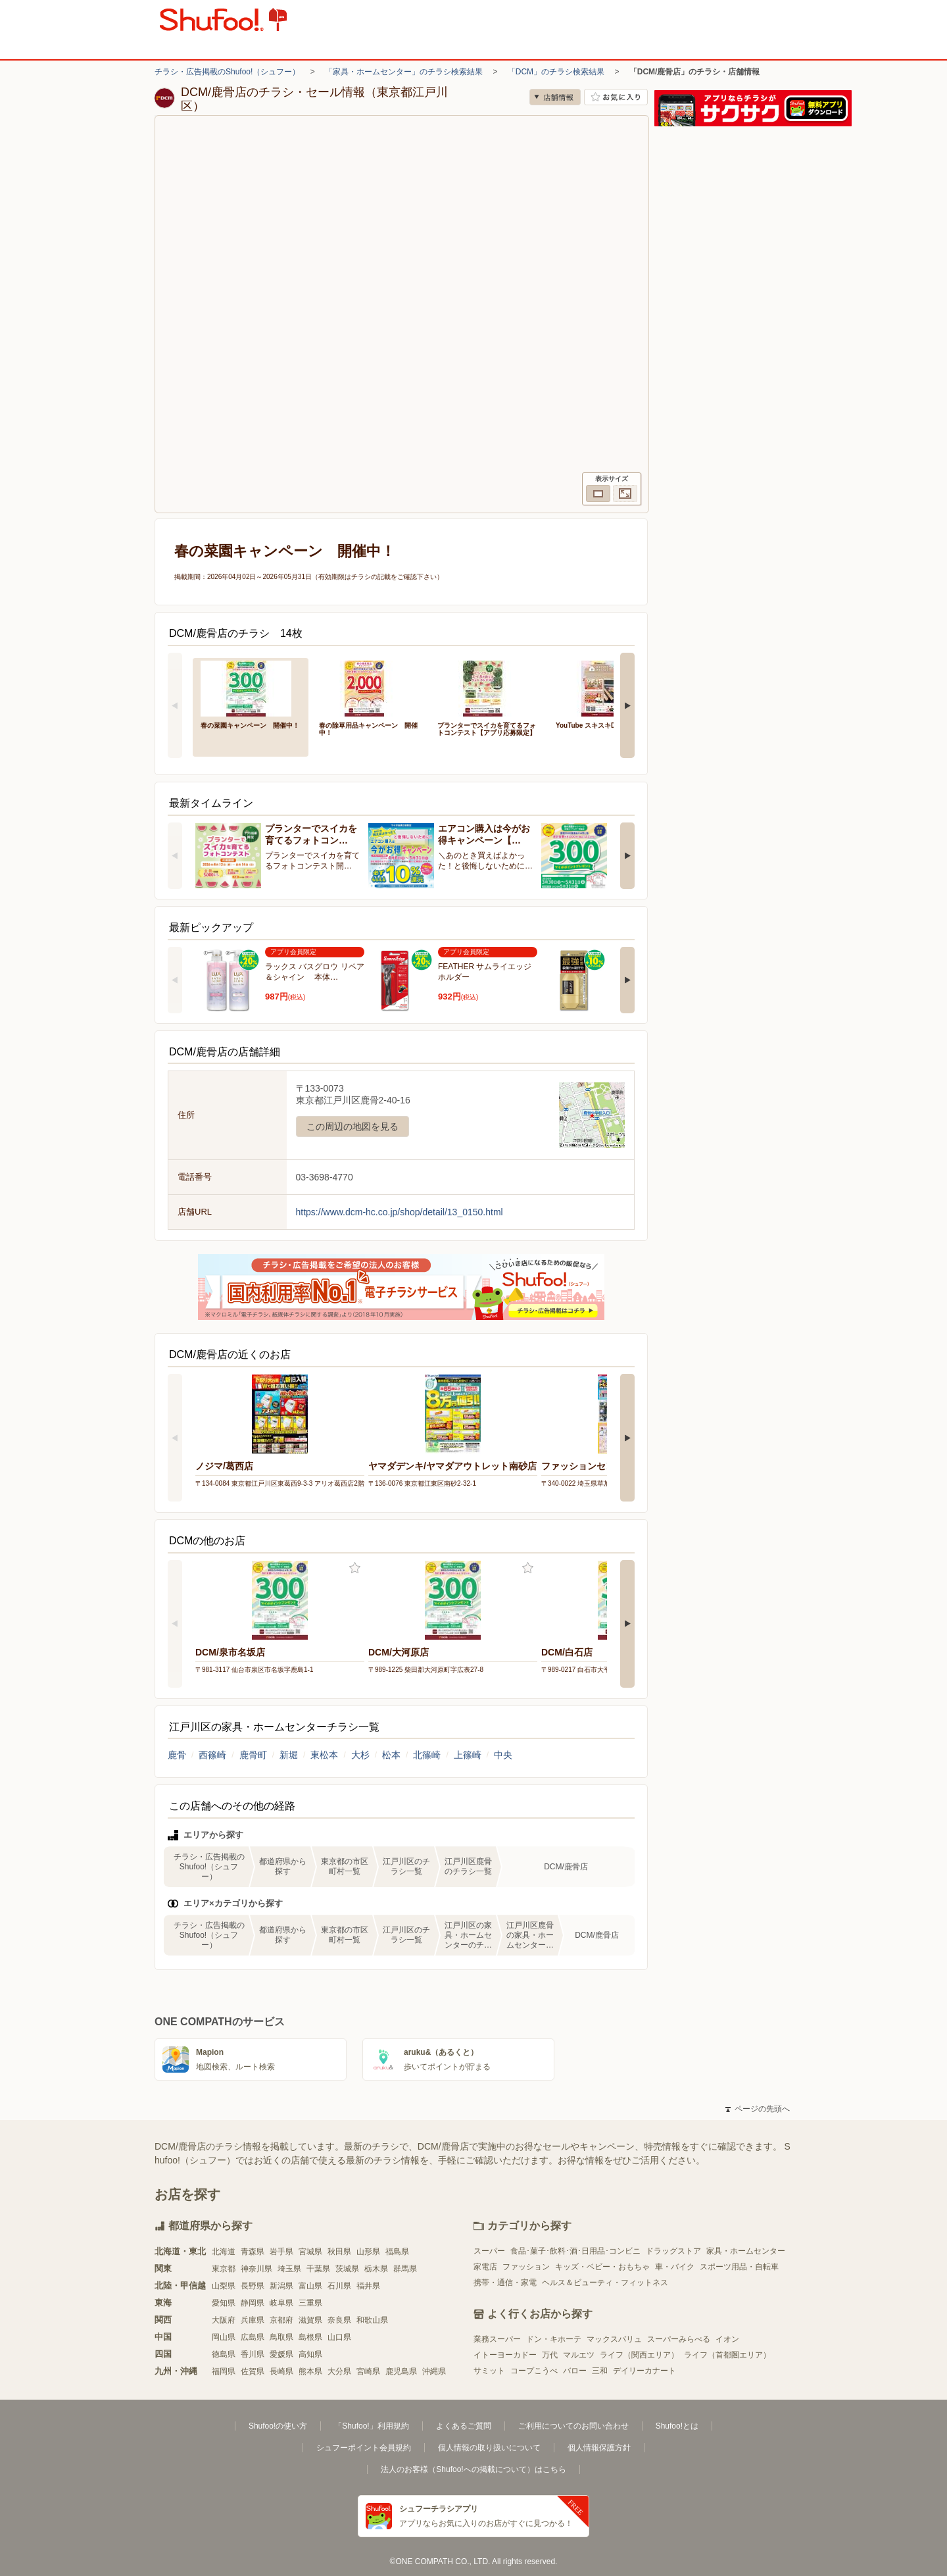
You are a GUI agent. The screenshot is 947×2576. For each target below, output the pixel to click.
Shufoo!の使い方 (278, 2426)
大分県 (339, 2371)
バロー (575, 2370)
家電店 (485, 2266)
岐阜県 (281, 2303)
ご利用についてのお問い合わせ (573, 2426)
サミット (489, 2370)
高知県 (310, 2354)
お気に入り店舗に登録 (616, 97)
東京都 (223, 2268)
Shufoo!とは (677, 2426)
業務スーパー (497, 2339)
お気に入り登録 (355, 1568)
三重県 (310, 2303)
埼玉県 (289, 2268)
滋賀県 (310, 2320)
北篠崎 (427, 1755)
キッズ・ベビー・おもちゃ (602, 2266)
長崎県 (281, 2371)
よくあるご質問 (463, 2426)
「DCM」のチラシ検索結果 (556, 71)
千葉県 (318, 2268)
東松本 (324, 1755)
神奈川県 (256, 2268)
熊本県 (310, 2371)
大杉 (360, 1755)
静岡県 (252, 2303)
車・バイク (674, 2266)
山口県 (339, 2337)
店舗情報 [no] (555, 97)
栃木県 (376, 2268)
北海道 (223, 2251)
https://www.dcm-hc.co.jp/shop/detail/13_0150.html (399, 1212)
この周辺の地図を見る (352, 1126)
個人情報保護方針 (599, 2447)
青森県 (252, 2251)
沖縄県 (434, 2371)
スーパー (489, 2251)
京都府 (281, 2320)
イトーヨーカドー (505, 2355)
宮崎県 (368, 2371)
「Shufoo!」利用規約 (371, 2426)
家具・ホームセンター (745, 2251)
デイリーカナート (644, 2370)
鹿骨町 (253, 1755)
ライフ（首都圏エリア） (727, 2355)
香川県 (252, 2354)
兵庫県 (252, 2320)
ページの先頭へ (757, 2108)
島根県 (310, 2337)
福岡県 (223, 2371)
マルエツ (579, 2355)
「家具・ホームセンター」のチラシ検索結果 (404, 71)
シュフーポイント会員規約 (363, 2447)
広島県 (252, 2337)
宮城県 (310, 2251)
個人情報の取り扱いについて (489, 2447)
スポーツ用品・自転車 (739, 2266)
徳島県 (223, 2354)
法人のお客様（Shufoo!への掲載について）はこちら (473, 2469)
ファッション (526, 2266)
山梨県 (223, 2285)
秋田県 (339, 2251)
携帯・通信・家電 (505, 2282)
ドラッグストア (673, 2251)
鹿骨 (177, 1755)
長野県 (252, 2285)
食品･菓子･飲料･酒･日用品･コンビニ (575, 2251)
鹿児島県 (401, 2371)
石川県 (339, 2285)
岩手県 (281, 2251)
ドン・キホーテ (553, 2339)
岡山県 (223, 2337)
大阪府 (223, 2320)
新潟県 (281, 2285)
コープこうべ (534, 2370)
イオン (727, 2339)
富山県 (310, 2285)
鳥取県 (281, 2337)
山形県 (368, 2251)
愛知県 (223, 2303)
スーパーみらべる (678, 2339)
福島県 (397, 2251)
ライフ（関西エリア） (639, 2355)
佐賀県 (252, 2371)
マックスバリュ (614, 2339)
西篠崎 (212, 1755)
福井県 (368, 2285)
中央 (503, 1755)
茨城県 (347, 2268)
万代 (550, 2355)
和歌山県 (372, 2320)
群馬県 (405, 2268)
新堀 (288, 1755)
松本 (391, 1755)
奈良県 (339, 2320)
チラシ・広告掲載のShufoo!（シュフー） (227, 71)
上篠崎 (467, 1755)
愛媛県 (281, 2354)
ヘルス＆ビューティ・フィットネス (605, 2282)
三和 (600, 2370)
